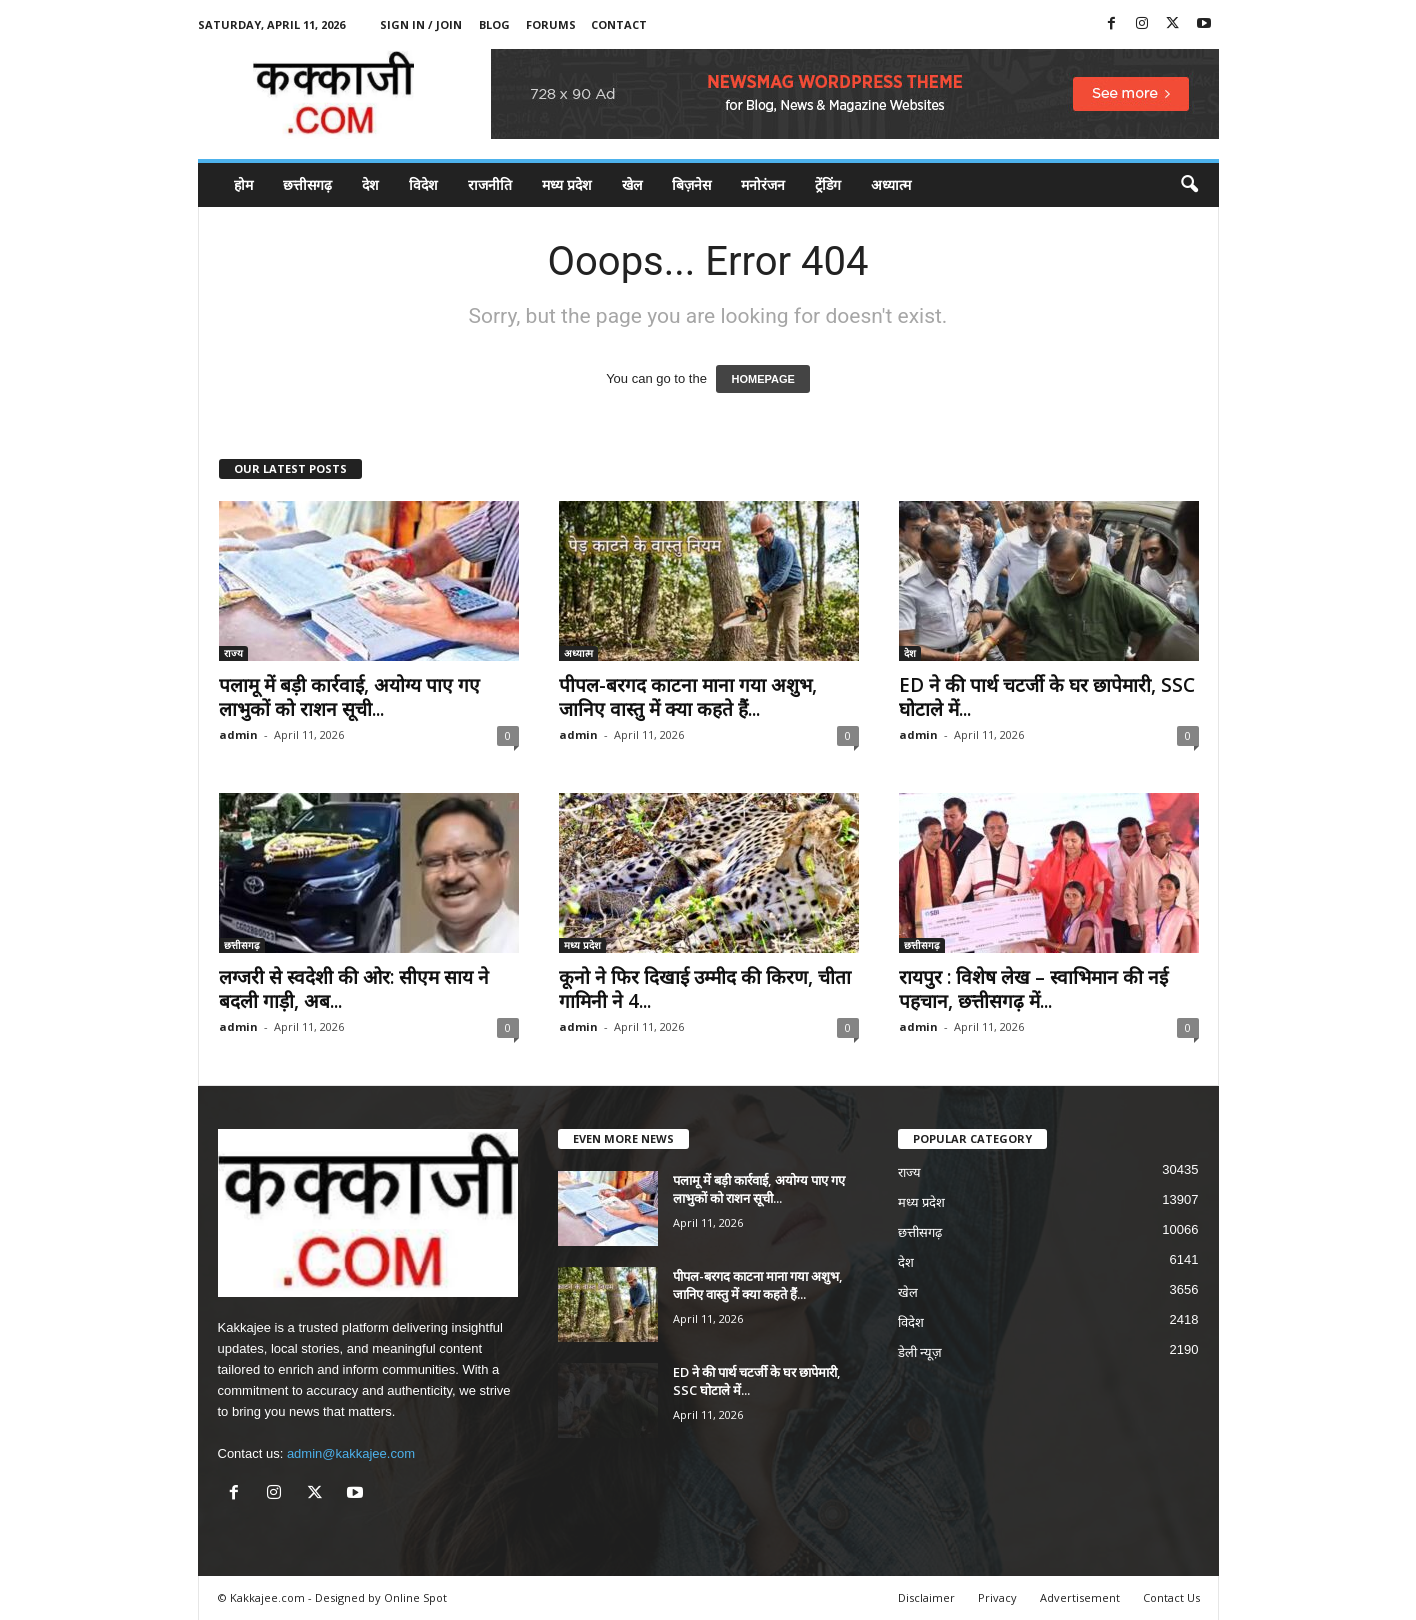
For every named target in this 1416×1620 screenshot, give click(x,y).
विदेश (423, 184)
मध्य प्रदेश (567, 184)
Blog (494, 24)
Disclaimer (926, 1597)
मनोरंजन (763, 184)
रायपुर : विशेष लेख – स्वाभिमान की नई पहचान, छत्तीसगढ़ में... (1033, 989)
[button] (1189, 185)
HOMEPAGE (762, 379)
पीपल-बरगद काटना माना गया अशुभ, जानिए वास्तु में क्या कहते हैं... (688, 697)
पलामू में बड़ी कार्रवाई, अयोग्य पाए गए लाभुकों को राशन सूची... (349, 697)
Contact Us (1171, 1597)
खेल (632, 184)
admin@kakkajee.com (351, 1453)
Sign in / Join (421, 24)
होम (243, 184)
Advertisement (1080, 1597)
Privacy (997, 1597)
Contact (619, 24)
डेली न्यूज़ (920, 1352)
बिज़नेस (691, 184)
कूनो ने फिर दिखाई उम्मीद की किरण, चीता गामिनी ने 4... (705, 989)
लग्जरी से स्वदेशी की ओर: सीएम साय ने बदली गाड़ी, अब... (354, 989)
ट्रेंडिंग (828, 184)
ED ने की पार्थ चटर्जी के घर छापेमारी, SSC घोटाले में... (1047, 697)
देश (370, 184)
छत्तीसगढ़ (307, 184)
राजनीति (490, 184)
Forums (551, 24)
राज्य (233, 653)
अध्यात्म (891, 184)
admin (238, 734)
